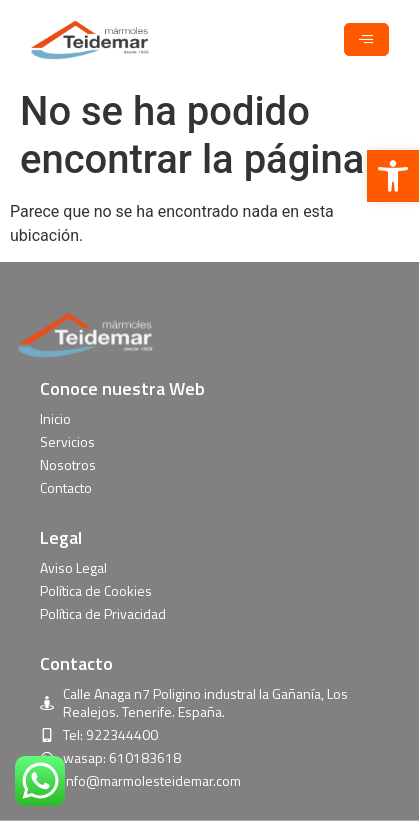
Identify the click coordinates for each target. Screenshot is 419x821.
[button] (393, 176)
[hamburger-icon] (366, 39)
